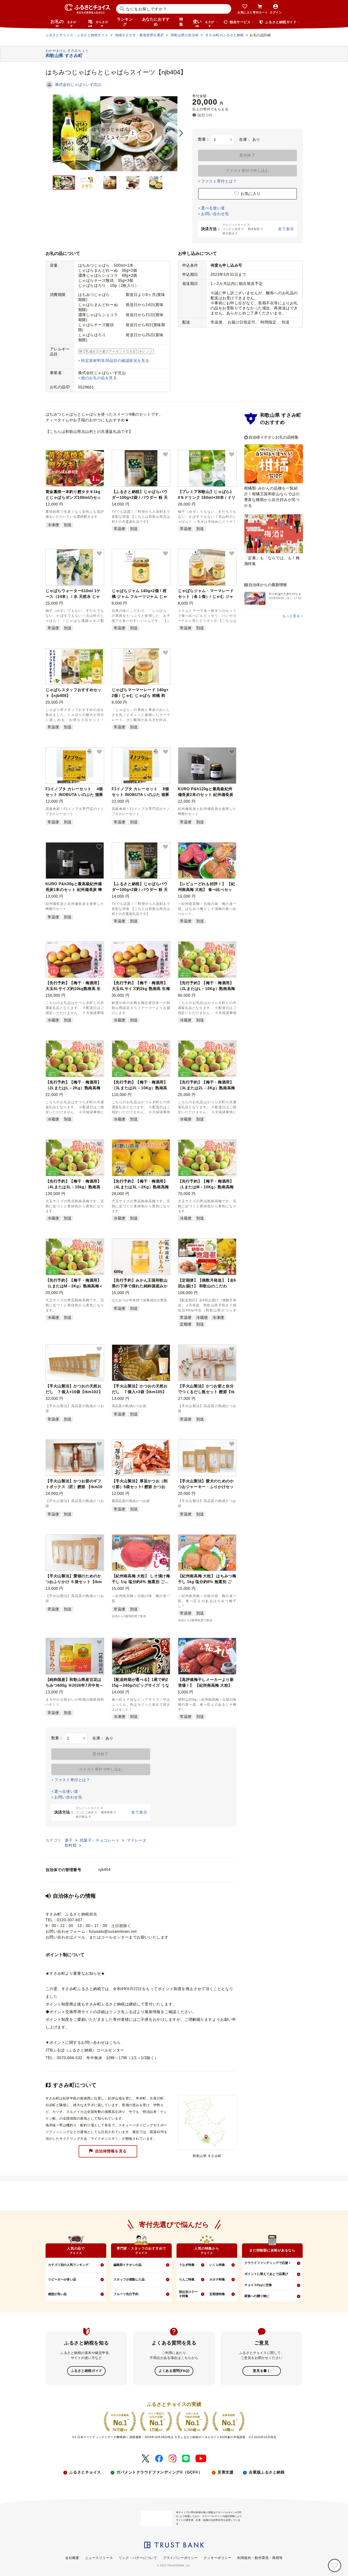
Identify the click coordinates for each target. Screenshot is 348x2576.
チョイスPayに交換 (258, 2285)
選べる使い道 (213, 208)
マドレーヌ (137, 1840)
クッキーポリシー (217, 2557)
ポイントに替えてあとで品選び (266, 2274)
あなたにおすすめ (156, 21)
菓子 (69, 1840)
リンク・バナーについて (138, 2557)
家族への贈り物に (256, 2296)
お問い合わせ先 (215, 214)
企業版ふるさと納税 (266, 2472)
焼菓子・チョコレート (100, 1840)
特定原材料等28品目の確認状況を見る (115, 361)
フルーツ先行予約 (125, 2294)
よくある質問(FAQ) (174, 2371)
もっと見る (291, 616)
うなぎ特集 (187, 2265)
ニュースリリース (99, 2557)
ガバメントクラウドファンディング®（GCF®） (159, 2472)
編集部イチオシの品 (127, 2265)
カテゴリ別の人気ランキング (68, 2265)
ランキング (125, 21)
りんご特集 (187, 2279)
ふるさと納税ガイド (86, 2371)
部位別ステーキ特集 (188, 2294)
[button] (99, 455)
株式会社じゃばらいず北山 (78, 85)
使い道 (205, 23)
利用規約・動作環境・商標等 (260, 2557)
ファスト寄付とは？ (219, 181)
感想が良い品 (57, 2294)
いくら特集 (217, 2265)
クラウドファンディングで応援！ (267, 2263)
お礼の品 (65, 23)
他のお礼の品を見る (99, 378)
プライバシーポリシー (180, 2557)
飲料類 (71, 1845)
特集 (181, 21)
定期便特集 (217, 2294)
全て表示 (286, 229)
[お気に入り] (334, 2565)
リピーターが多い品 (62, 2279)
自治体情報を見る (107, 2151)
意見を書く (261, 2371)
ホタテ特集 (217, 2279)
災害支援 (225, 2472)
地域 (98, 23)
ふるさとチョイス (85, 2472)
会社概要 (72, 2557)
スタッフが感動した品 (129, 2279)
